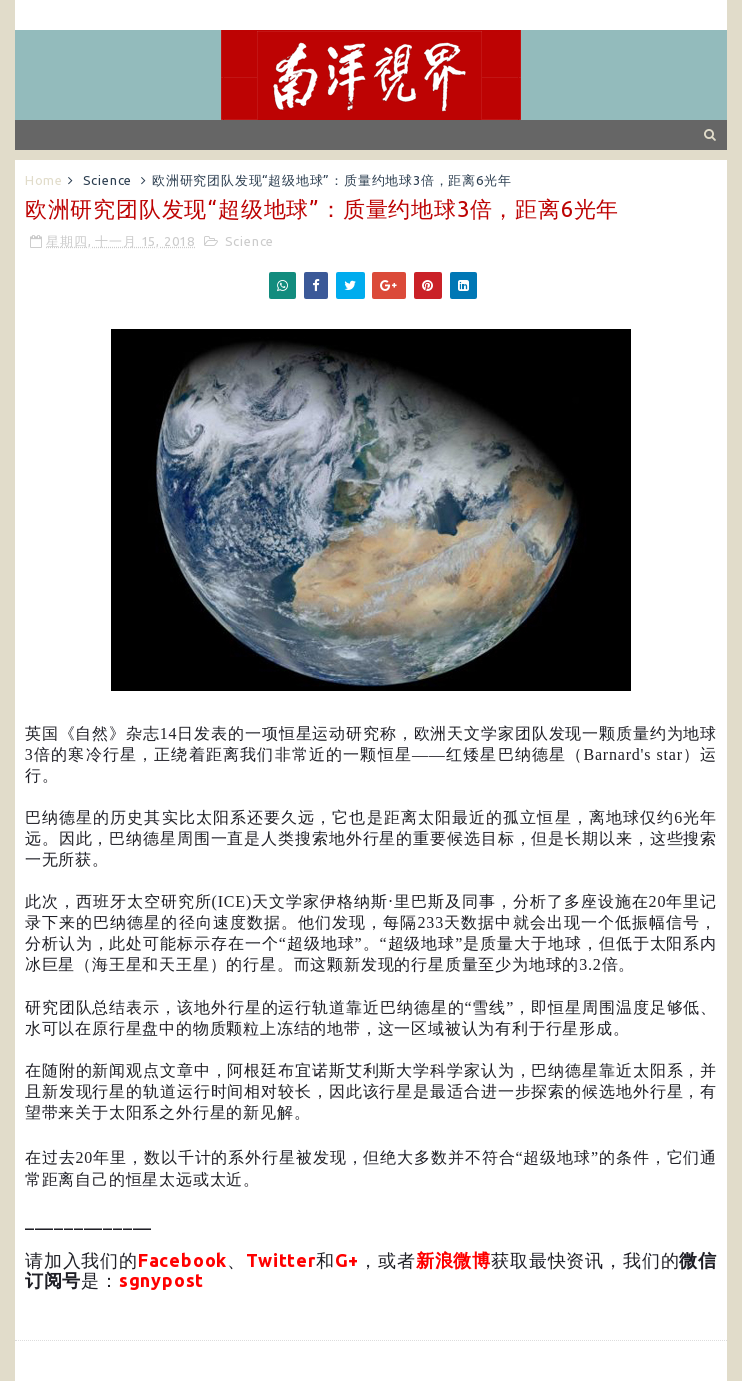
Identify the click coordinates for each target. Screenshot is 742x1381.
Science (108, 180)
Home (44, 180)
